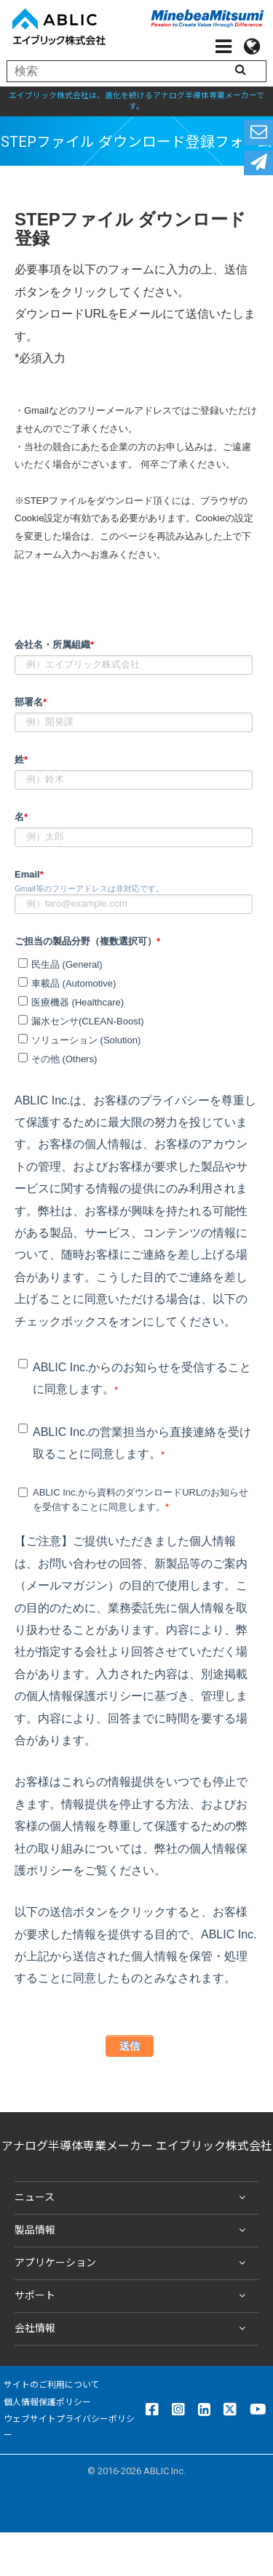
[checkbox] (134, 1009)
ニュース (133, 2197)
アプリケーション (133, 2263)
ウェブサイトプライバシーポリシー (69, 2427)
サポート (133, 2296)
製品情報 (133, 2230)
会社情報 (133, 2328)
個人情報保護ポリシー (47, 2402)
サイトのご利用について (52, 2385)
